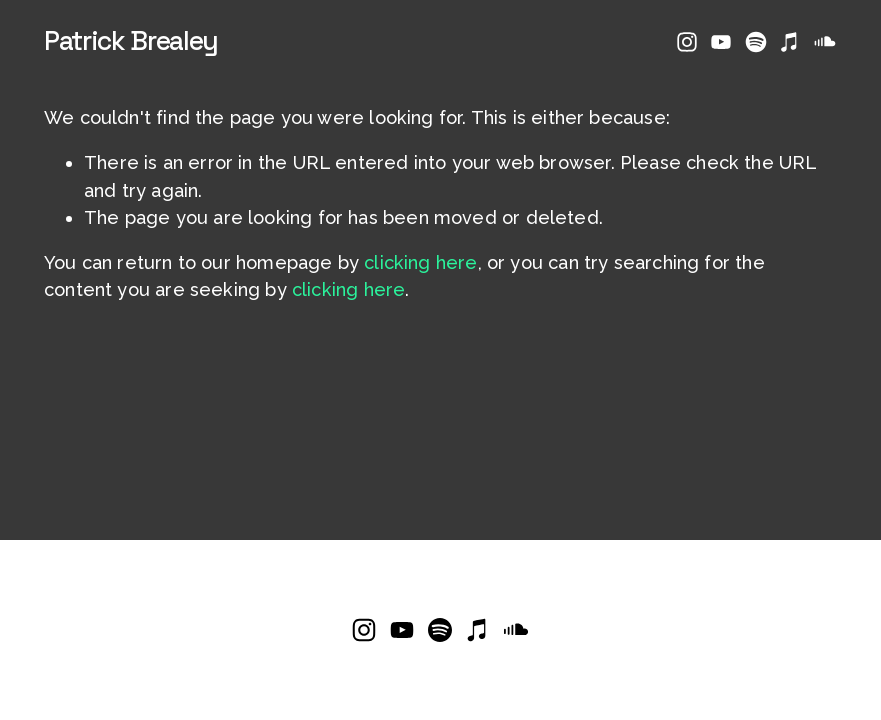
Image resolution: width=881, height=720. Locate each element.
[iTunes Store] (790, 42)
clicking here (420, 262)
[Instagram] (687, 42)
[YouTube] (721, 42)
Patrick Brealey (131, 41)
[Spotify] (756, 42)
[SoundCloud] (825, 42)
